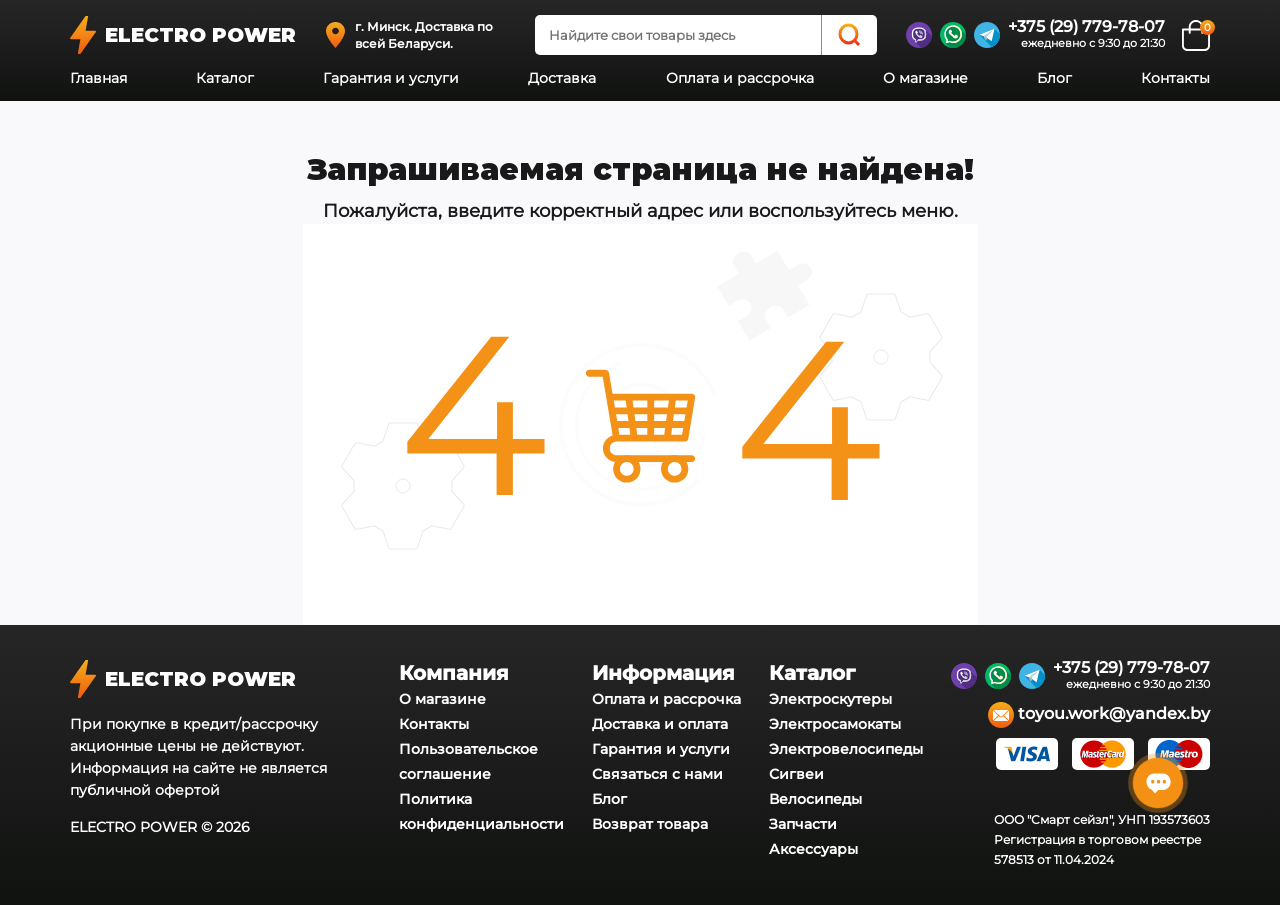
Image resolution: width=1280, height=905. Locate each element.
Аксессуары (813, 849)
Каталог (225, 78)
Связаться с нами (657, 774)
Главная (98, 78)
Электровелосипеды (846, 749)
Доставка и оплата (660, 724)
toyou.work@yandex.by (1099, 715)
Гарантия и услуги (391, 78)
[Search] (849, 35)
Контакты (1175, 78)
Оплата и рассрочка (740, 78)
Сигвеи (796, 774)
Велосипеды (815, 799)
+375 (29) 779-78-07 (1086, 26)
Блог (1054, 78)
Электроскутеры (830, 699)
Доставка (562, 78)
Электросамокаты (835, 724)
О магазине (925, 78)
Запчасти (803, 824)
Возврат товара (650, 824)
